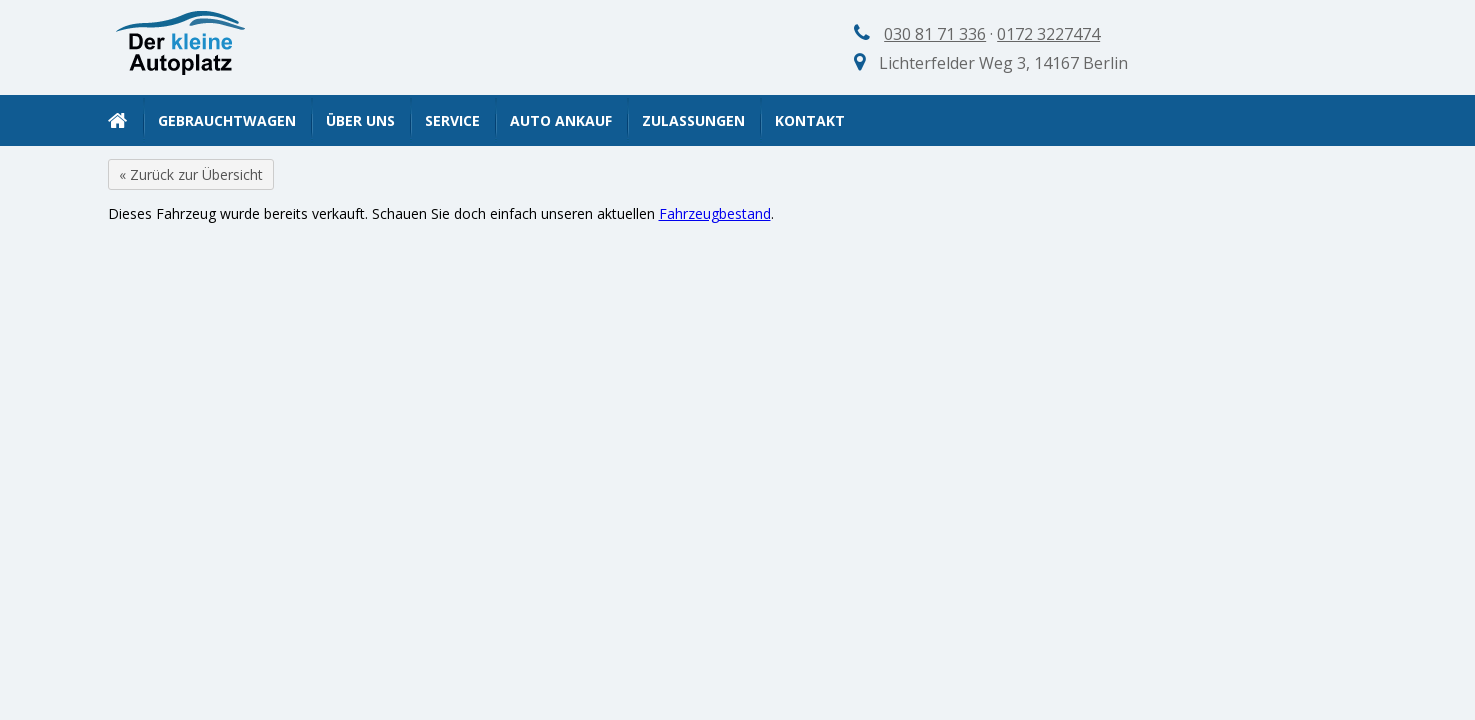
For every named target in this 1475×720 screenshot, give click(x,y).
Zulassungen (693, 120)
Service (452, 120)
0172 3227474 (1048, 34)
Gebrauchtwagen (227, 120)
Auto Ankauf (561, 120)
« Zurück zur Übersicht (191, 174)
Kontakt (810, 120)
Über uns (360, 120)
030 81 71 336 (935, 34)
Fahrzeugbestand (715, 213)
